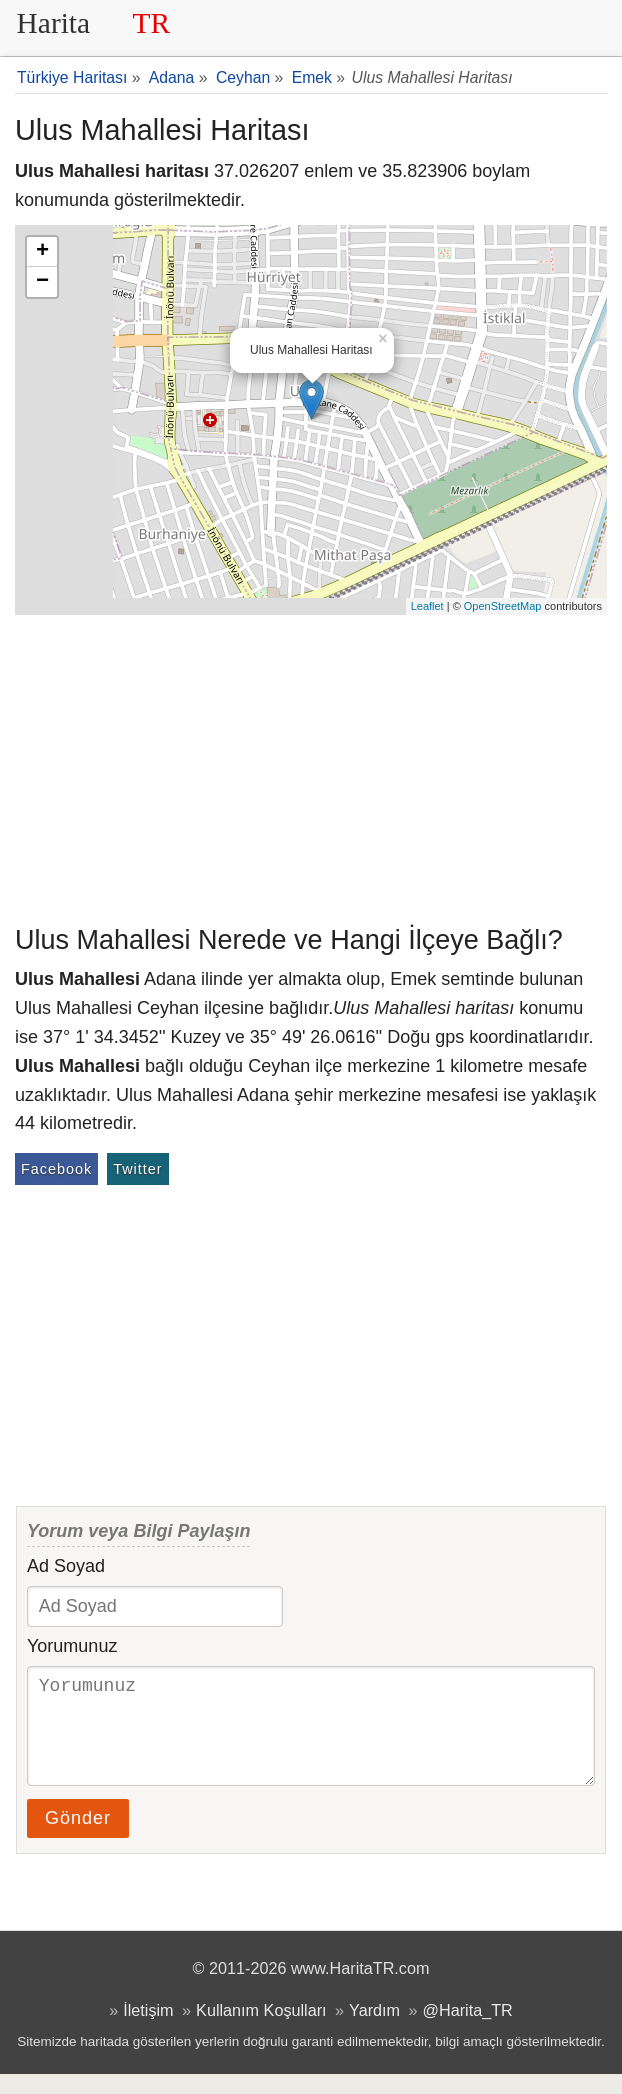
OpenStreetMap (503, 606)
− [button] (42, 282)
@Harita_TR (468, 2030)
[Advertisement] (311, 765)
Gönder (78, 1838)
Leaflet (427, 606)
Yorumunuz (72, 1646)
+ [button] (42, 252)
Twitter (137, 1169)
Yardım (374, 2030)
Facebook (56, 1169)
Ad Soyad (66, 1566)
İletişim (148, 2030)
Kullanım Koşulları (261, 2030)
